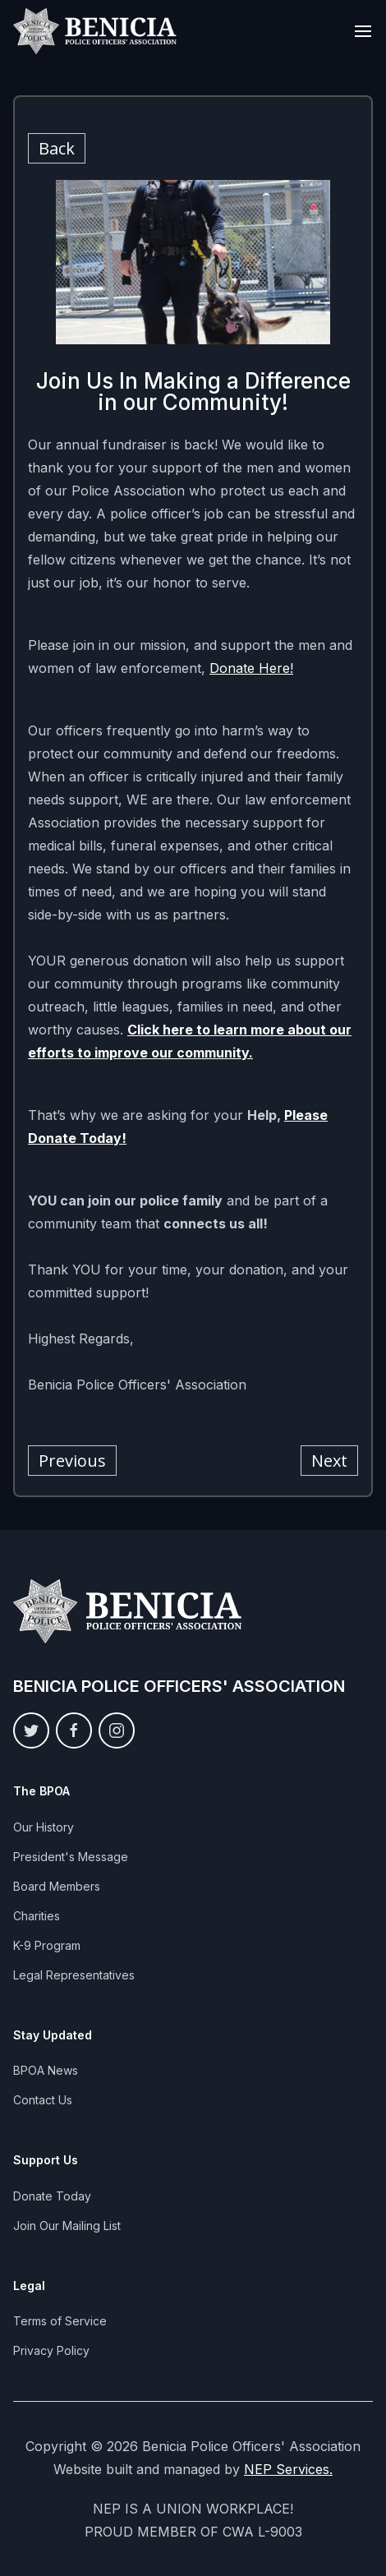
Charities (36, 1916)
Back (57, 148)
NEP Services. (288, 2469)
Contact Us (42, 2100)
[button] (363, 31)
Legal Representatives (74, 1975)
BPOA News (45, 2070)
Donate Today (52, 2196)
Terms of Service (60, 2321)
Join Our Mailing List (67, 2226)
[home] (95, 31)
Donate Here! (251, 668)
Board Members (56, 1886)
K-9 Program (46, 1945)
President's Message (70, 1857)
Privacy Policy (51, 2350)
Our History (43, 1827)
